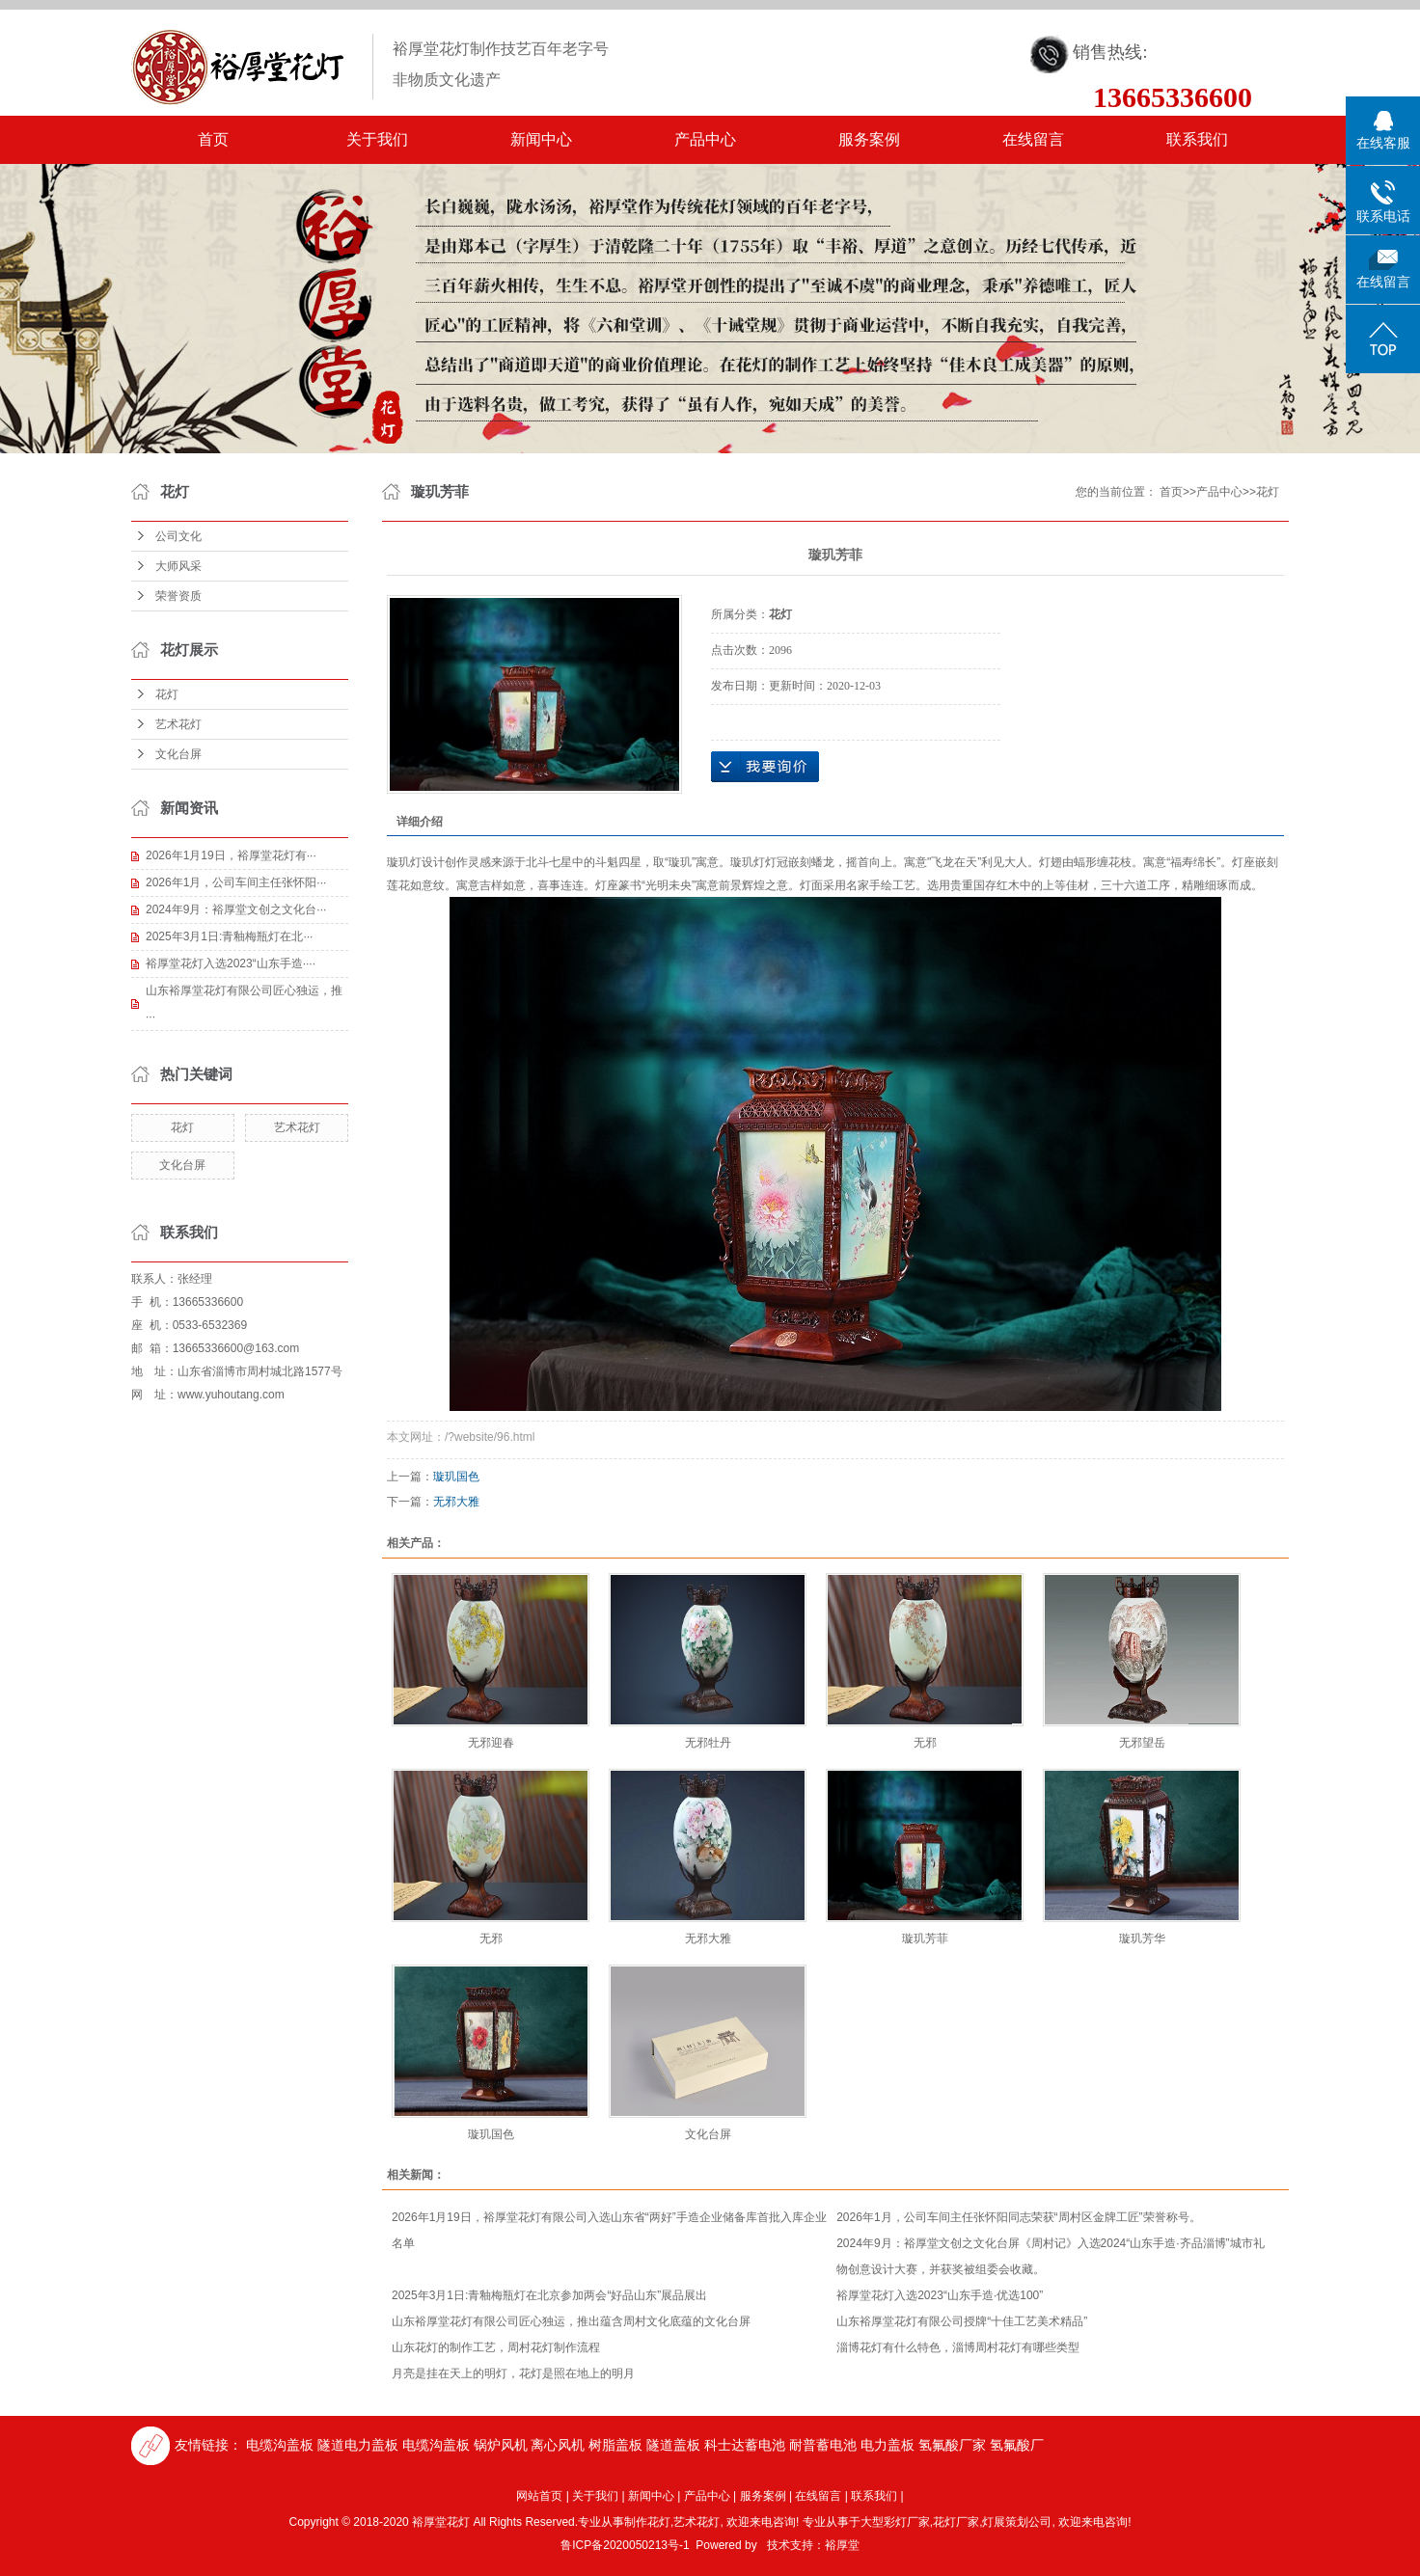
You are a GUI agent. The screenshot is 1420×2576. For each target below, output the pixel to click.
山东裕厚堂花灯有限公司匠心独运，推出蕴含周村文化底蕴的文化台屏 (571, 2321)
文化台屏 (178, 754)
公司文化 (178, 536)
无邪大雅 (456, 1501)
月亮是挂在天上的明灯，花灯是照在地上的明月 (513, 2373)
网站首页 (539, 2496)
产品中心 (705, 139)
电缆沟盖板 (280, 2445)
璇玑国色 (456, 1476)
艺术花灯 (178, 724)
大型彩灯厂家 (895, 2522)
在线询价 (765, 766)
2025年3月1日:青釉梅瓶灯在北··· (229, 936)
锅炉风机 (501, 2445)
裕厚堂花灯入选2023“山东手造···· (230, 963)
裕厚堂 (842, 2545)
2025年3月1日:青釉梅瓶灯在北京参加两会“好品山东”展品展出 (549, 2295)
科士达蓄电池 (744, 2445)
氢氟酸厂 (1017, 2445)
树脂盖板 (615, 2445)
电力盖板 (887, 2445)
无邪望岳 (1142, 1742)
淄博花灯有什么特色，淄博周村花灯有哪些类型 (957, 2347)
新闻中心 (541, 139)
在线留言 (1033, 139)
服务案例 (869, 139)
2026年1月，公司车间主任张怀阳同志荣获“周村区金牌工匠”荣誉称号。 (1018, 2217)
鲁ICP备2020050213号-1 (624, 2545)
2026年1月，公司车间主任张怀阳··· (236, 882)
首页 (213, 139)
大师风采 (178, 566)
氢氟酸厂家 (952, 2445)
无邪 (925, 1742)
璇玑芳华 (1142, 1938)
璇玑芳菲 (925, 1938)
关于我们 (377, 139)
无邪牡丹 (708, 1742)
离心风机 (558, 2445)
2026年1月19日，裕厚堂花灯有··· (231, 855)
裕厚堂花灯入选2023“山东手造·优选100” (939, 2295)
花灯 (166, 694)
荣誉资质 (178, 596)
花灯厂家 (956, 2522)
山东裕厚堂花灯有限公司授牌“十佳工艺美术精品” (961, 2321)
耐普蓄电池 (823, 2445)
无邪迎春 (491, 1742)
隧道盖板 (673, 2445)
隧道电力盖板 (357, 2445)
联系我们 (1197, 139)
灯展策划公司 (1016, 2522)
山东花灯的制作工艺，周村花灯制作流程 (496, 2347)
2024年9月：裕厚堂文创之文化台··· (236, 909)
